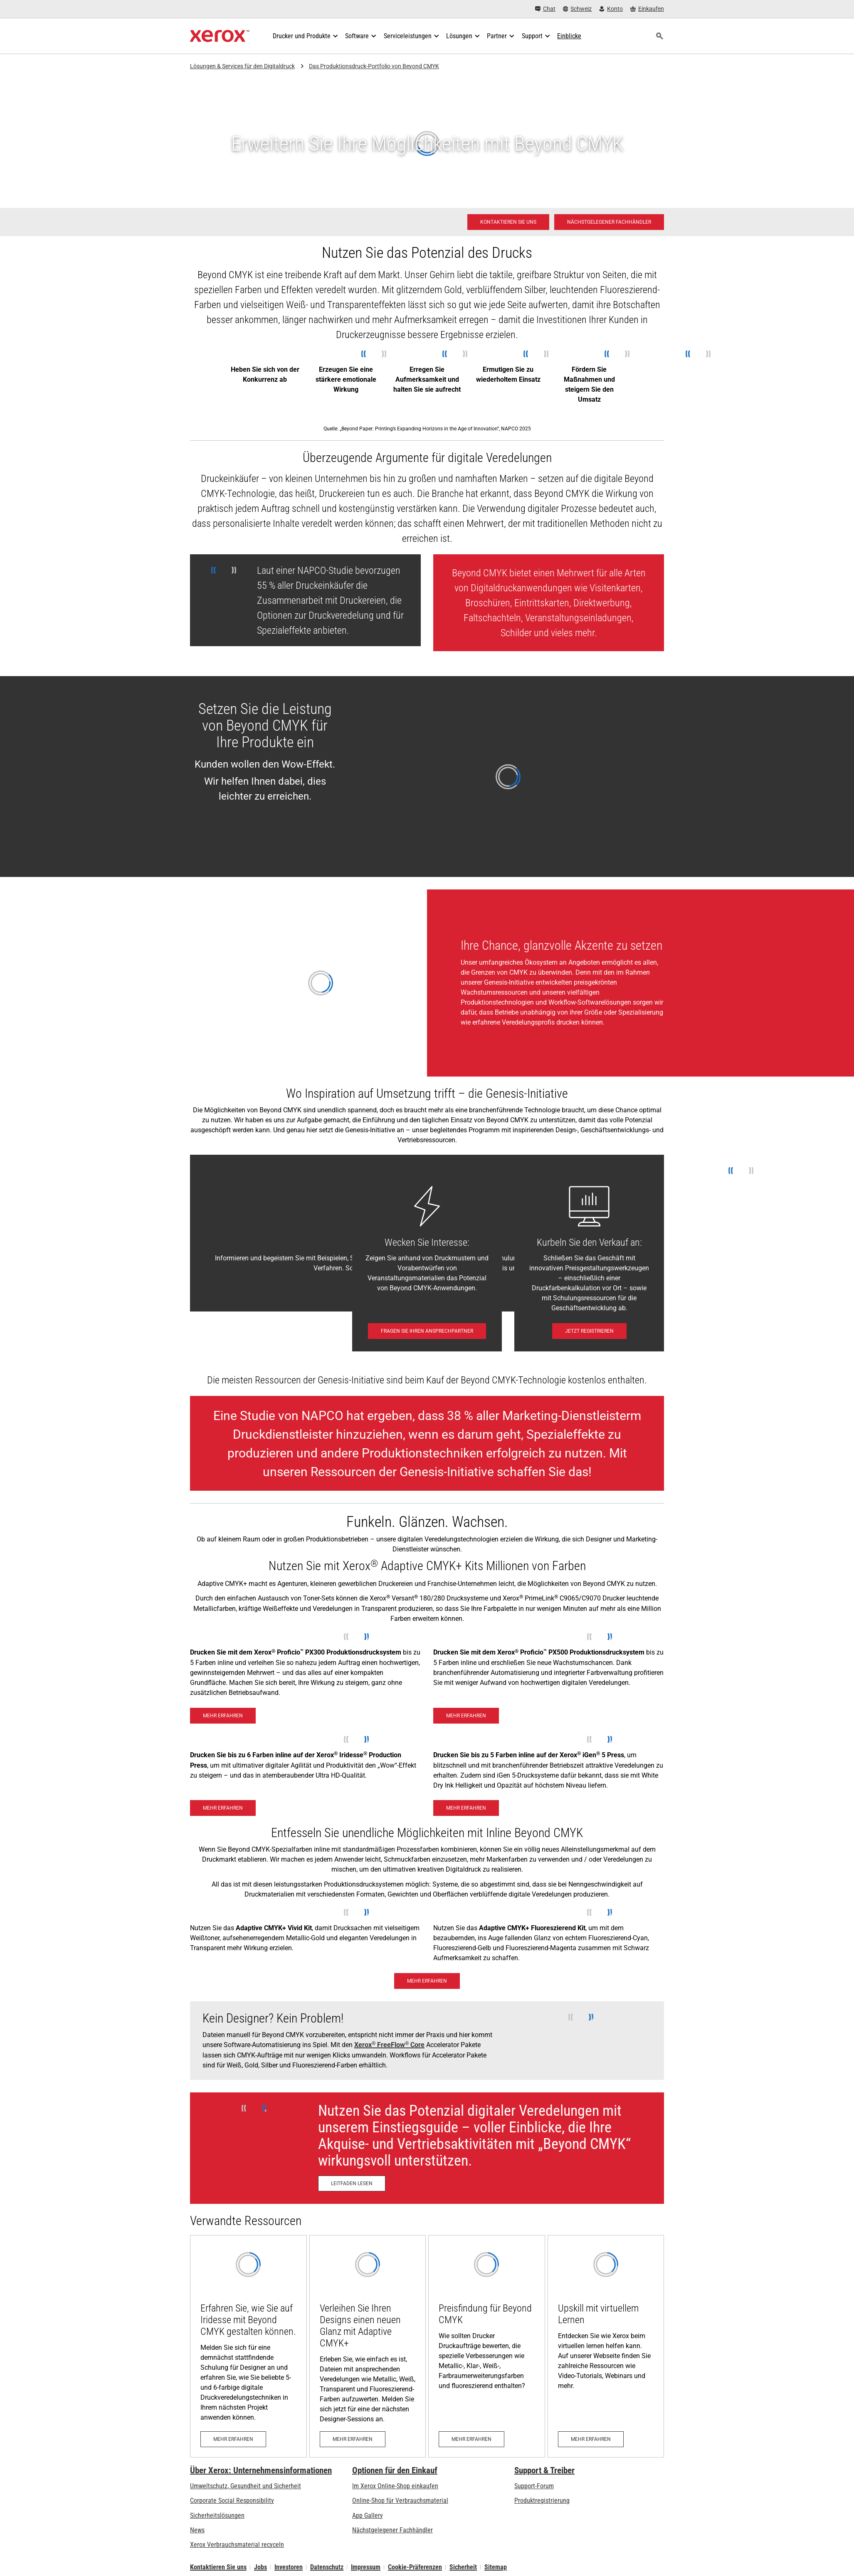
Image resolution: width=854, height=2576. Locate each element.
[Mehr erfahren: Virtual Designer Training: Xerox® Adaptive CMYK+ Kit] (368, 2346)
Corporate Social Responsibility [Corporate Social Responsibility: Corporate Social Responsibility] (232, 2500)
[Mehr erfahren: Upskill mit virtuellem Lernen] (606, 2346)
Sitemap (495, 2567)
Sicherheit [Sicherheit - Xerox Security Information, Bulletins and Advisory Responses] (463, 2567)
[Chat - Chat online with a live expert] (545, 9)
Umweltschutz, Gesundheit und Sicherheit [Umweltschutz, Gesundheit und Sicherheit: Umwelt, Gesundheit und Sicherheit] (245, 2486)
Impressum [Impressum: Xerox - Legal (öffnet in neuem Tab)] (365, 2567)
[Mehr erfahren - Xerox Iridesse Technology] (223, 1808)
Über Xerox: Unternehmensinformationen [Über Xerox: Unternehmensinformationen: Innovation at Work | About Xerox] (261, 2470)
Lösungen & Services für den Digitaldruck (242, 66)
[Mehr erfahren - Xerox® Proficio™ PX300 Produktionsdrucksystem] (223, 1716)
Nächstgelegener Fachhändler (392, 2530)
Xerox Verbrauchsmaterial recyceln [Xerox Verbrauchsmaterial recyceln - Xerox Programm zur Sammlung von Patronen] (237, 2545)
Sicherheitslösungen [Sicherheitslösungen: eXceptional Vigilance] (217, 2515)
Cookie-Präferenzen (415, 2567)
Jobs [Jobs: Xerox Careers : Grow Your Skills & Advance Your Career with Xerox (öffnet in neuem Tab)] (260, 2567)
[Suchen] (659, 36)
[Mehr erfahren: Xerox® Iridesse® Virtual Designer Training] (248, 2346)
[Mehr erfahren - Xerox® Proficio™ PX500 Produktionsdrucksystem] (466, 1716)
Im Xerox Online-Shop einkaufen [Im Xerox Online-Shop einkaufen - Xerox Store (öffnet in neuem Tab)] (395, 2486)
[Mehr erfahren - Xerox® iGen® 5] (466, 1808)
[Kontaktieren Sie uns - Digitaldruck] (508, 222)
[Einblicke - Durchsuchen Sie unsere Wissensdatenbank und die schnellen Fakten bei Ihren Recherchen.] (569, 36)
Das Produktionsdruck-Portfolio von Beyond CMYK (374, 66)
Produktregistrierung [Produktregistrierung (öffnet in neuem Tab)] (542, 2500)
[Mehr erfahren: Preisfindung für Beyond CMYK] (487, 2346)
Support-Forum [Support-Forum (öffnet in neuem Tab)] (534, 2486)
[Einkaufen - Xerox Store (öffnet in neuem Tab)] (647, 9)
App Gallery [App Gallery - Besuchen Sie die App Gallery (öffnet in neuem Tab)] (367, 2515)
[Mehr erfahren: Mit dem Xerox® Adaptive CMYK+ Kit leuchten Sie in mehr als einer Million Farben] (427, 1981)
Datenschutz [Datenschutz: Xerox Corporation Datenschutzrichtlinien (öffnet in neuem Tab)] (326, 2567)
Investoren (288, 2567)
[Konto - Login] (611, 9)
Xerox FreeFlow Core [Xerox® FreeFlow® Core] (389, 2045)
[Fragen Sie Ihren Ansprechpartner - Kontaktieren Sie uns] (427, 1331)
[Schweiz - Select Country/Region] (577, 9)
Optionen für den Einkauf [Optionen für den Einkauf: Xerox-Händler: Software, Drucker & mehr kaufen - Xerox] (394, 2470)
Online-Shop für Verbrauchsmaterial (400, 2500)
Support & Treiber (544, 2470)
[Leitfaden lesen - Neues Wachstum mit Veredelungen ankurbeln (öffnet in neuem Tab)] (351, 2183)
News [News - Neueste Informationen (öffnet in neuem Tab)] (197, 2530)
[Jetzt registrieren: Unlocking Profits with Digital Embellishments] (589, 1331)
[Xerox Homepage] (219, 36)
